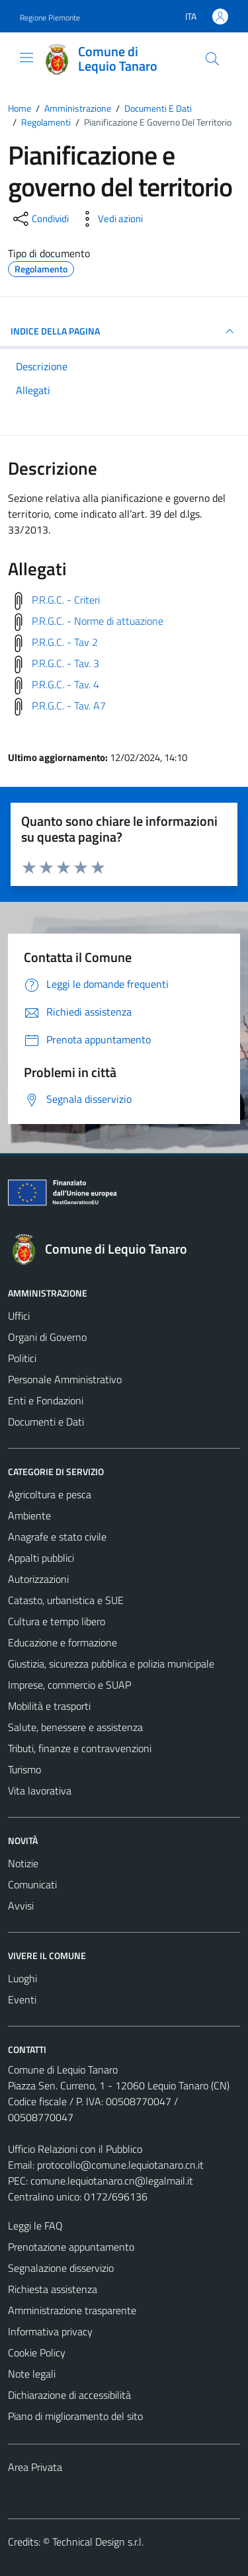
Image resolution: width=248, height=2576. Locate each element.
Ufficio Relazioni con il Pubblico (75, 2149)
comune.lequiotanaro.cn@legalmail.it (111, 2181)
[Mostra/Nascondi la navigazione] (26, 57)
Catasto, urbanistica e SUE (66, 1600)
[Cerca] (212, 59)
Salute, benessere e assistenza (75, 1727)
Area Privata (35, 2467)
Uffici (19, 1316)
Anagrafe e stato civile (57, 1537)
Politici (22, 1358)
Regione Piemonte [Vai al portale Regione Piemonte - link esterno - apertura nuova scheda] (50, 17)
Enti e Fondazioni (45, 1400)
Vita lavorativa (39, 1790)
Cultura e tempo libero (56, 1621)
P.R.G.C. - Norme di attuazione (97, 621)
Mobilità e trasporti (49, 1706)
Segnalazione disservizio (61, 2268)
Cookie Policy (36, 2352)
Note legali (32, 2374)
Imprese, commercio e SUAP (69, 1685)
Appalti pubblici (41, 1558)
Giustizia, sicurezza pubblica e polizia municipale (111, 1663)
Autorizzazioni (38, 1579)
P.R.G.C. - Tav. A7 (69, 705)
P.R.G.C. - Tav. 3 (65, 663)
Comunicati (32, 1884)
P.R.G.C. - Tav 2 (65, 642)
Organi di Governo (47, 1337)
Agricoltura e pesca (49, 1494)
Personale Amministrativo (65, 1379)
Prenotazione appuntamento (71, 2247)
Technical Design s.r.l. (98, 2542)
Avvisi (21, 1905)
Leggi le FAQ (35, 2226)
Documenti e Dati (46, 1421)
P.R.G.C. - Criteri (66, 600)
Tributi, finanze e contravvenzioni (79, 1748)
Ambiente (29, 1515)
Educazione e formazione (62, 1642)
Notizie (23, 1863)
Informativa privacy (50, 2331)
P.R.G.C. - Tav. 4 (65, 684)
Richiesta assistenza (52, 2289)
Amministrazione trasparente (72, 2310)
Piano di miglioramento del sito (75, 2416)
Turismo (24, 1769)
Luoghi (22, 1978)
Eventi (22, 1999)
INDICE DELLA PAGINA (124, 331)
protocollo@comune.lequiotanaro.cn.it (120, 2165)
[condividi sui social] (39, 218)
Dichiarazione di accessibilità (69, 2395)
